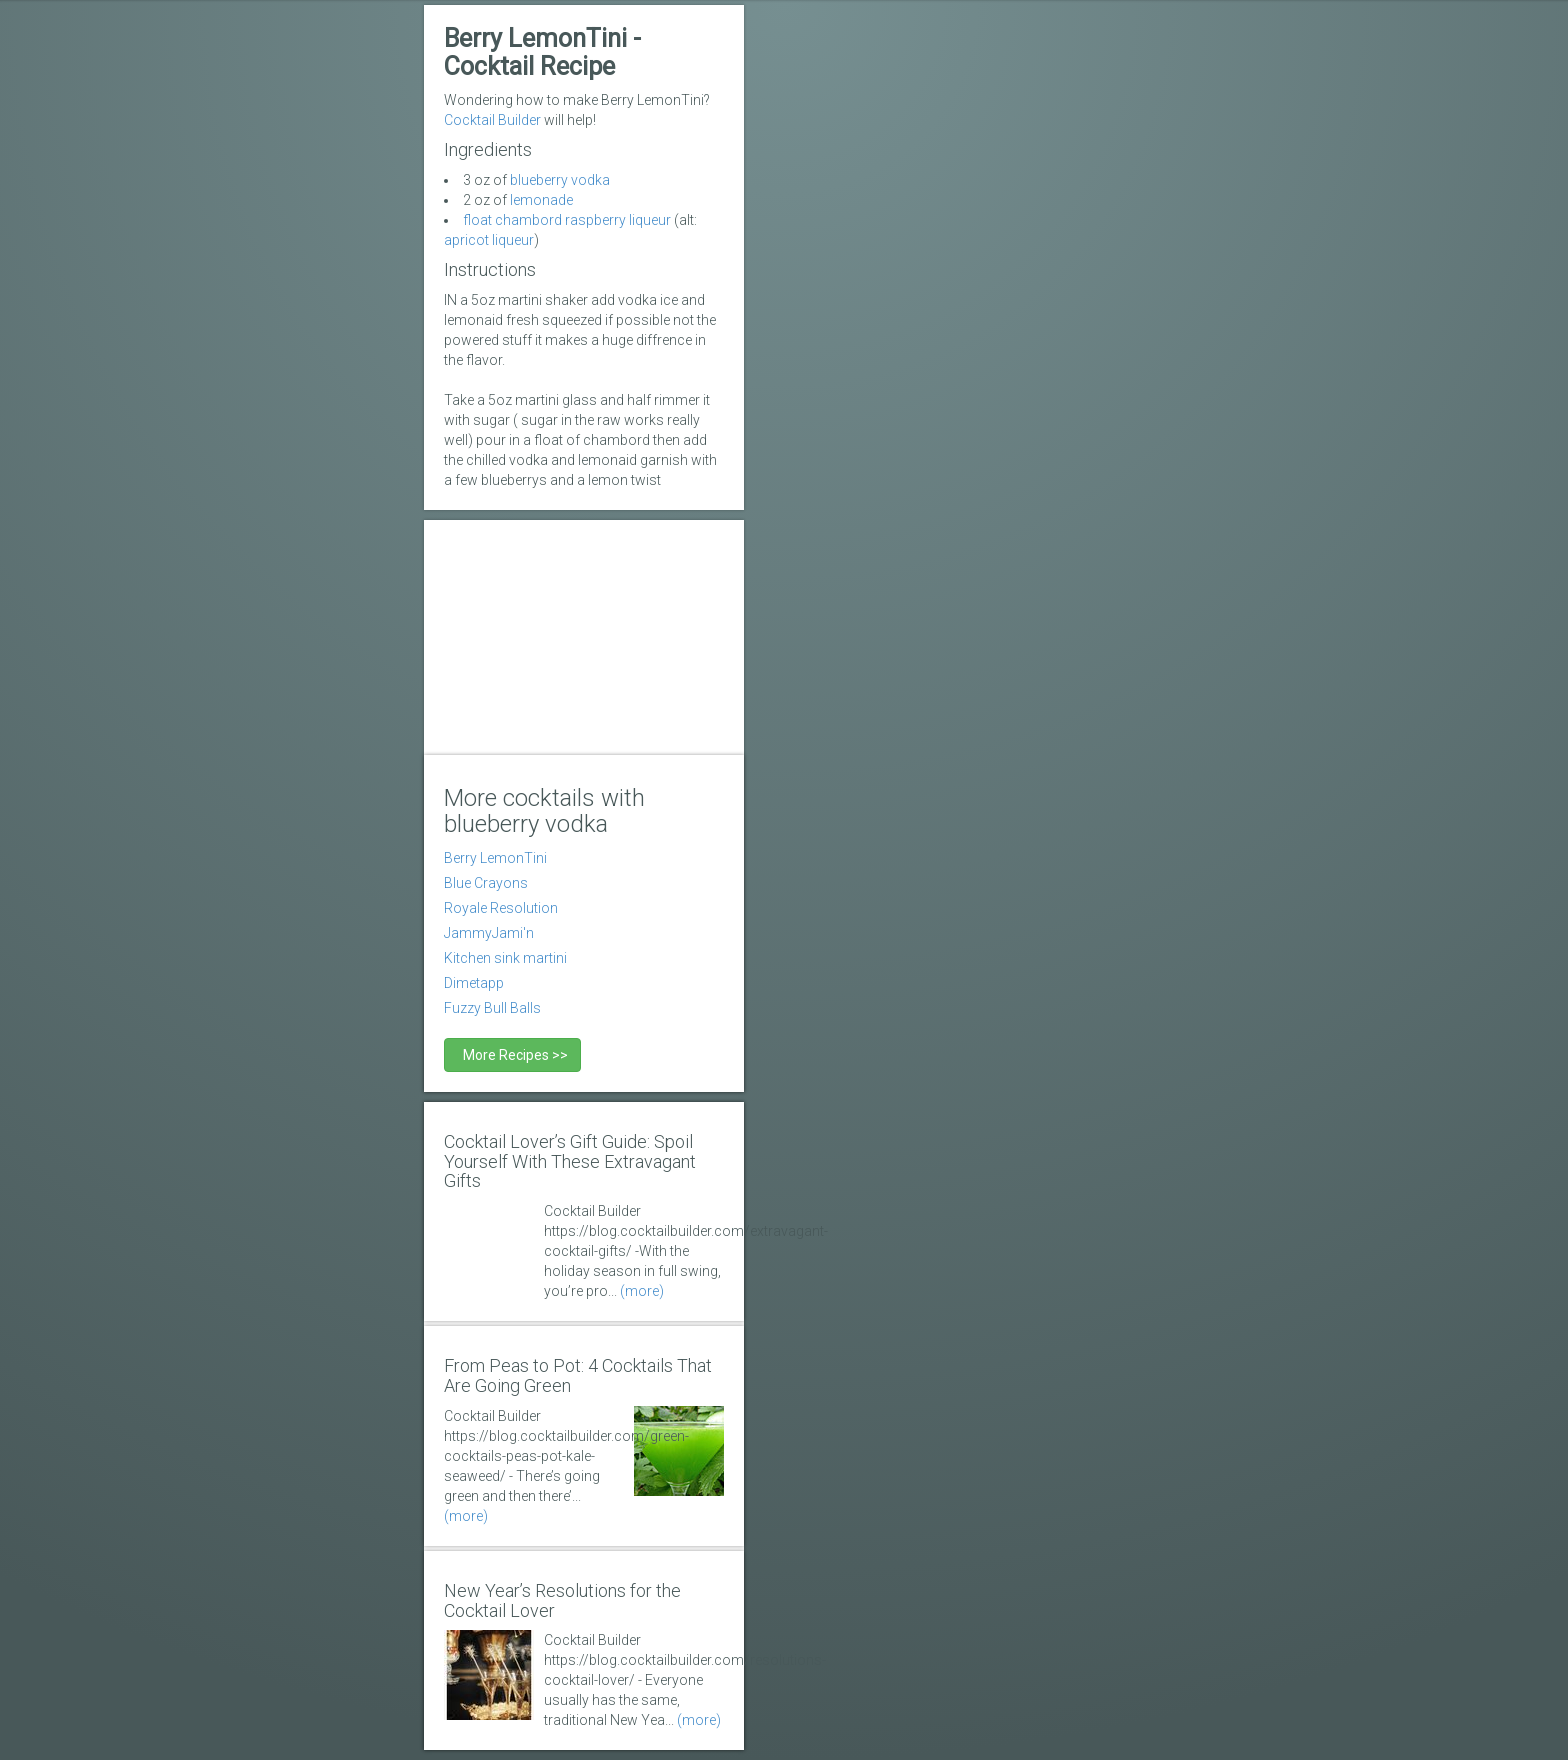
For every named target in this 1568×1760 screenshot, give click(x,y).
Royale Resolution (501, 908)
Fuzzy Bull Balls (492, 1008)
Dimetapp (474, 983)
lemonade (541, 200)
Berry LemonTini (495, 858)
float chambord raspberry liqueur (567, 220)
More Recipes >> (512, 1055)
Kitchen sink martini (505, 958)
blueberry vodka (560, 180)
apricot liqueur (489, 240)
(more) (642, 1291)
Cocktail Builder (492, 120)
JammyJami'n (489, 933)
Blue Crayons (486, 883)
